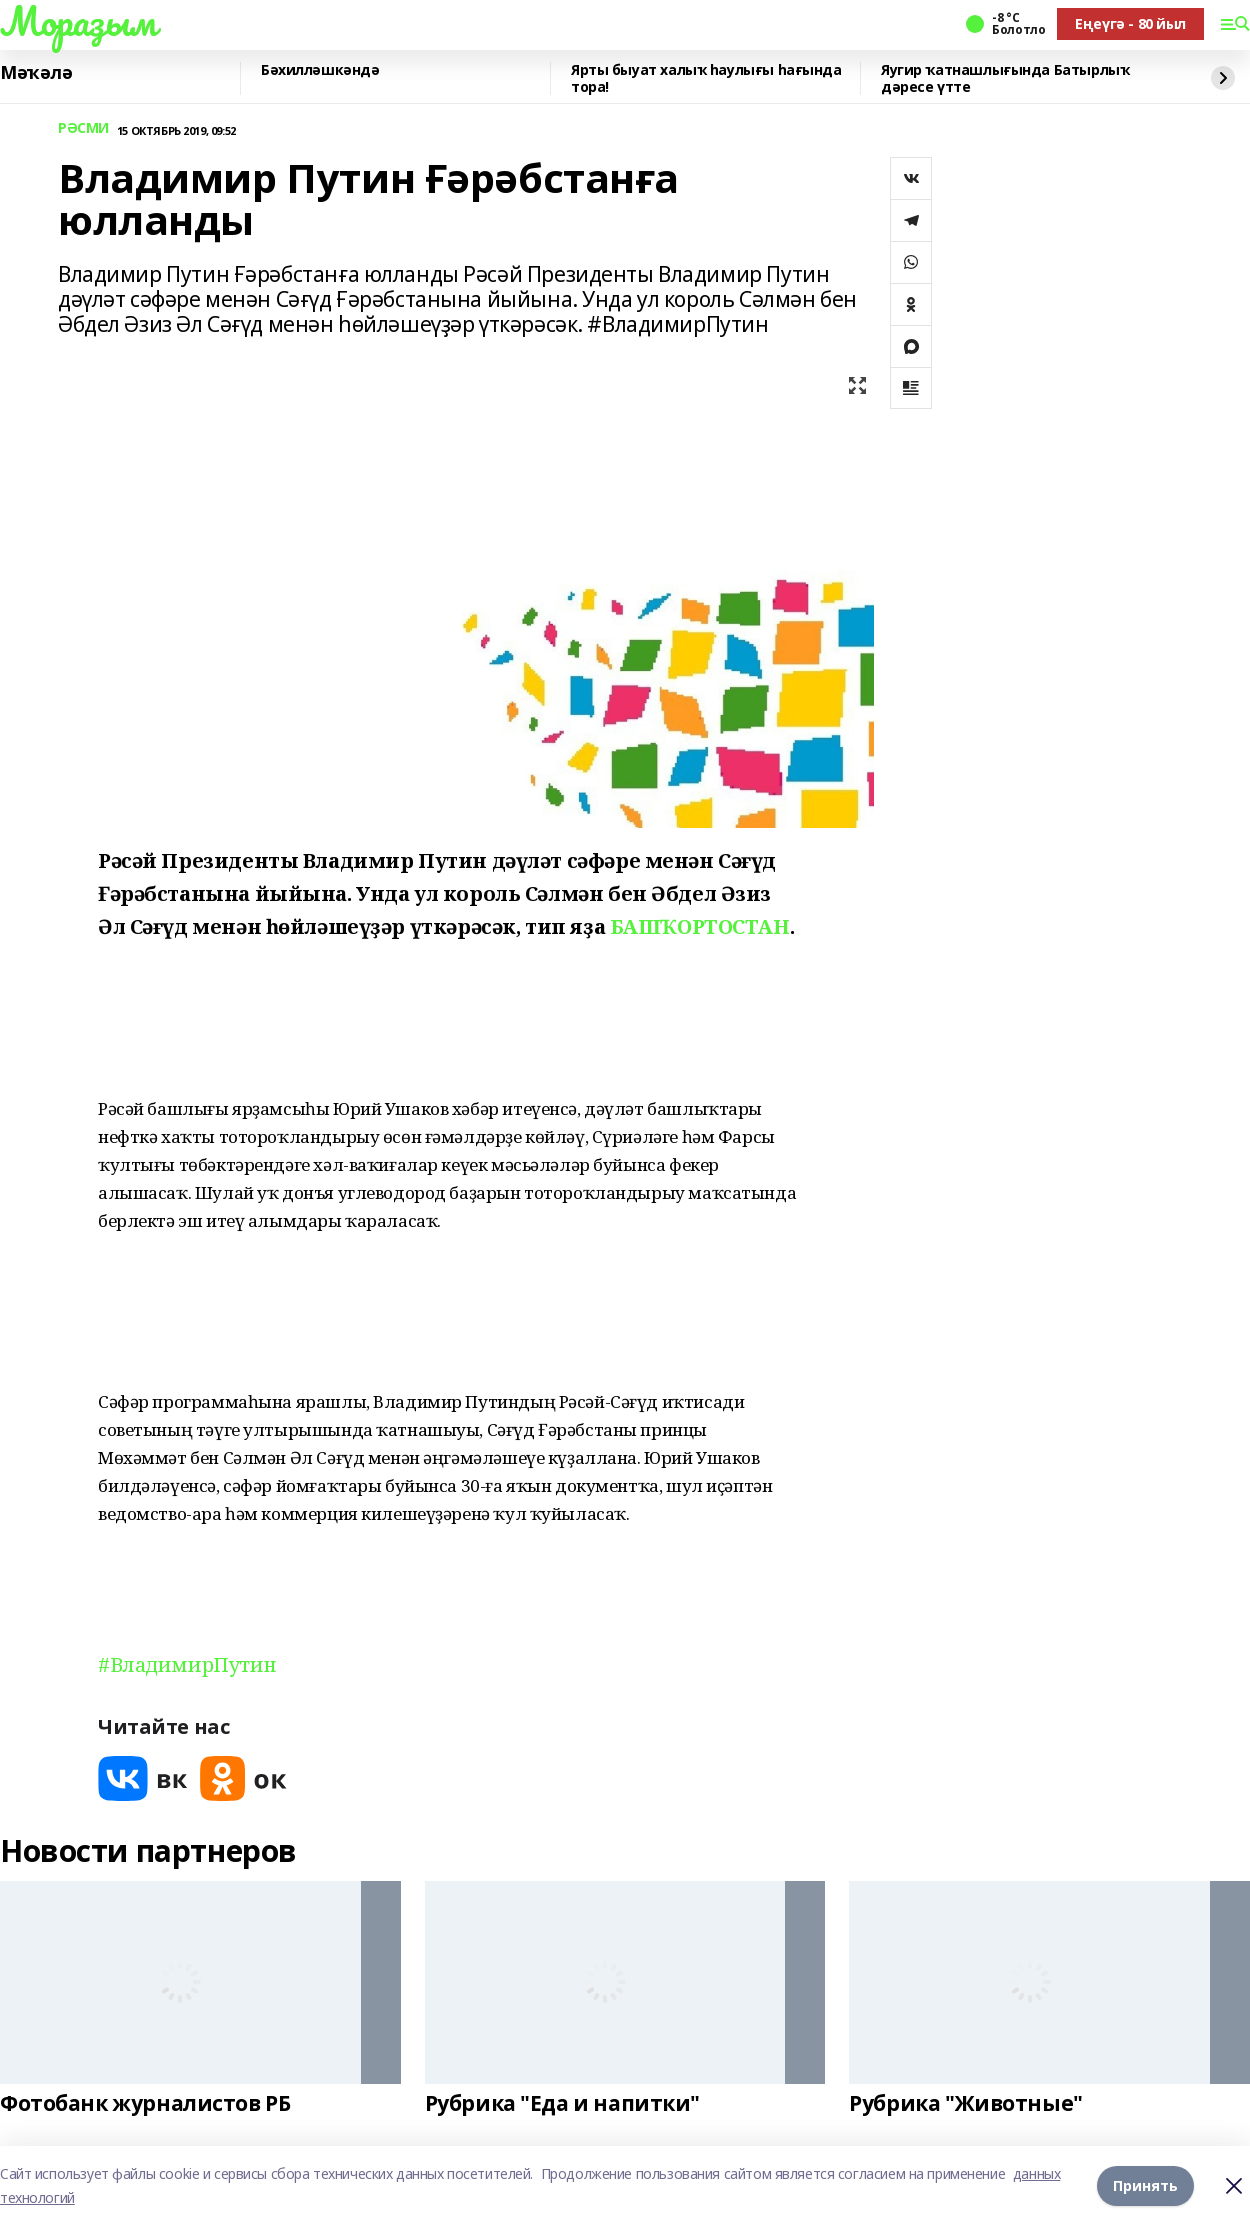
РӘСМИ (83, 128)
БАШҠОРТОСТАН (700, 926)
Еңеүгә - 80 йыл (1130, 23)
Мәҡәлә (36, 73)
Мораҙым (78, 21)
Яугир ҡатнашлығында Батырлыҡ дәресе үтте (1005, 78)
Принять (1145, 2185)
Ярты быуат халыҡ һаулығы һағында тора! (706, 78)
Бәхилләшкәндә (320, 70)
